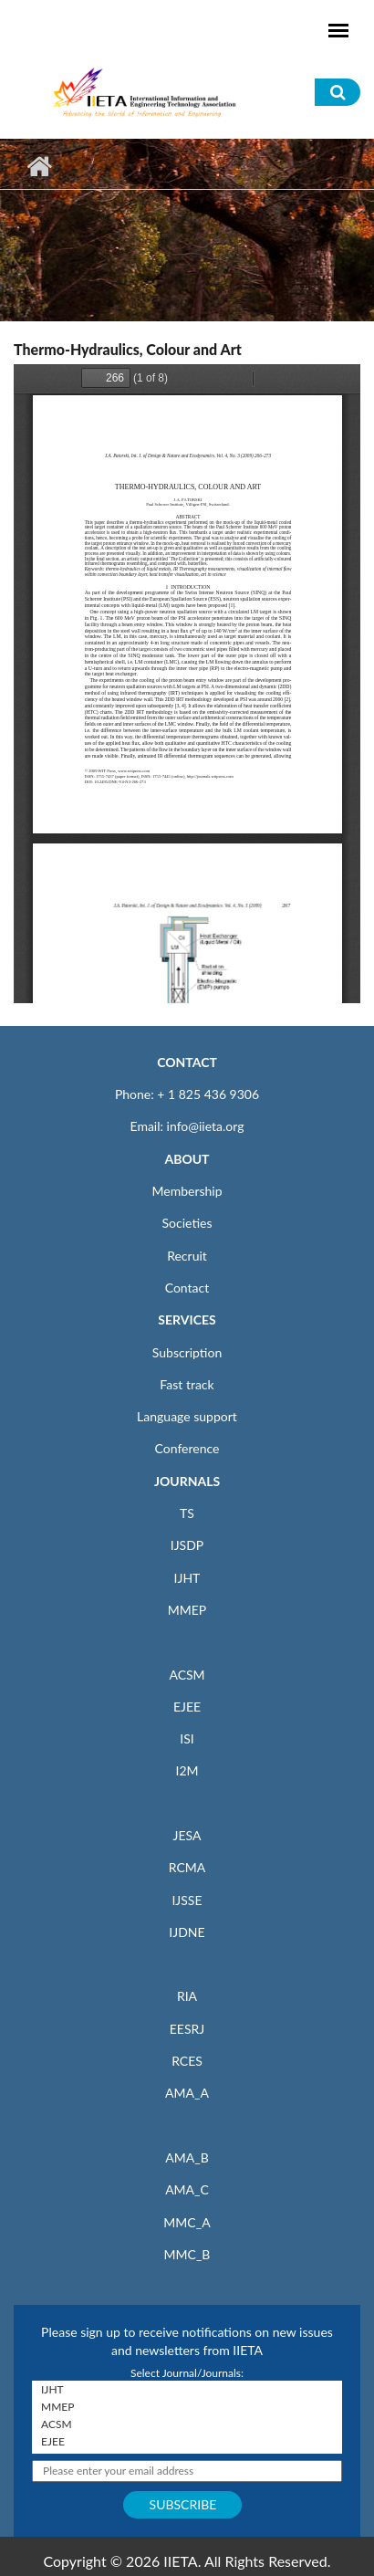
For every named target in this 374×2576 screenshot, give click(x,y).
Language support (187, 1416)
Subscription (187, 1352)
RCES (187, 2060)
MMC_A (186, 2222)
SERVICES (186, 1319)
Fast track (186, 1384)
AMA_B (186, 2157)
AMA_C (187, 2189)
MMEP (187, 1610)
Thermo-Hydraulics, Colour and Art (128, 349)
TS (187, 1513)
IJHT (187, 1578)
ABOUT (186, 1159)
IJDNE (186, 1932)
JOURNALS (187, 1481)
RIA (187, 1996)
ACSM (186, 1674)
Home (39, 166)
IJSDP (187, 1545)
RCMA (187, 1867)
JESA (187, 1835)
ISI (186, 1738)
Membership (186, 1191)
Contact (187, 1287)
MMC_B (187, 2254)
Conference (187, 1448)
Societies (187, 1222)
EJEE (187, 1706)
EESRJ (187, 2029)
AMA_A (187, 2092)
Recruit (187, 1255)
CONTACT (187, 1062)
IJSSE (186, 1900)
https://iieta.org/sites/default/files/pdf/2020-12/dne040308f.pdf (187, 683)
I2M (186, 1770)
